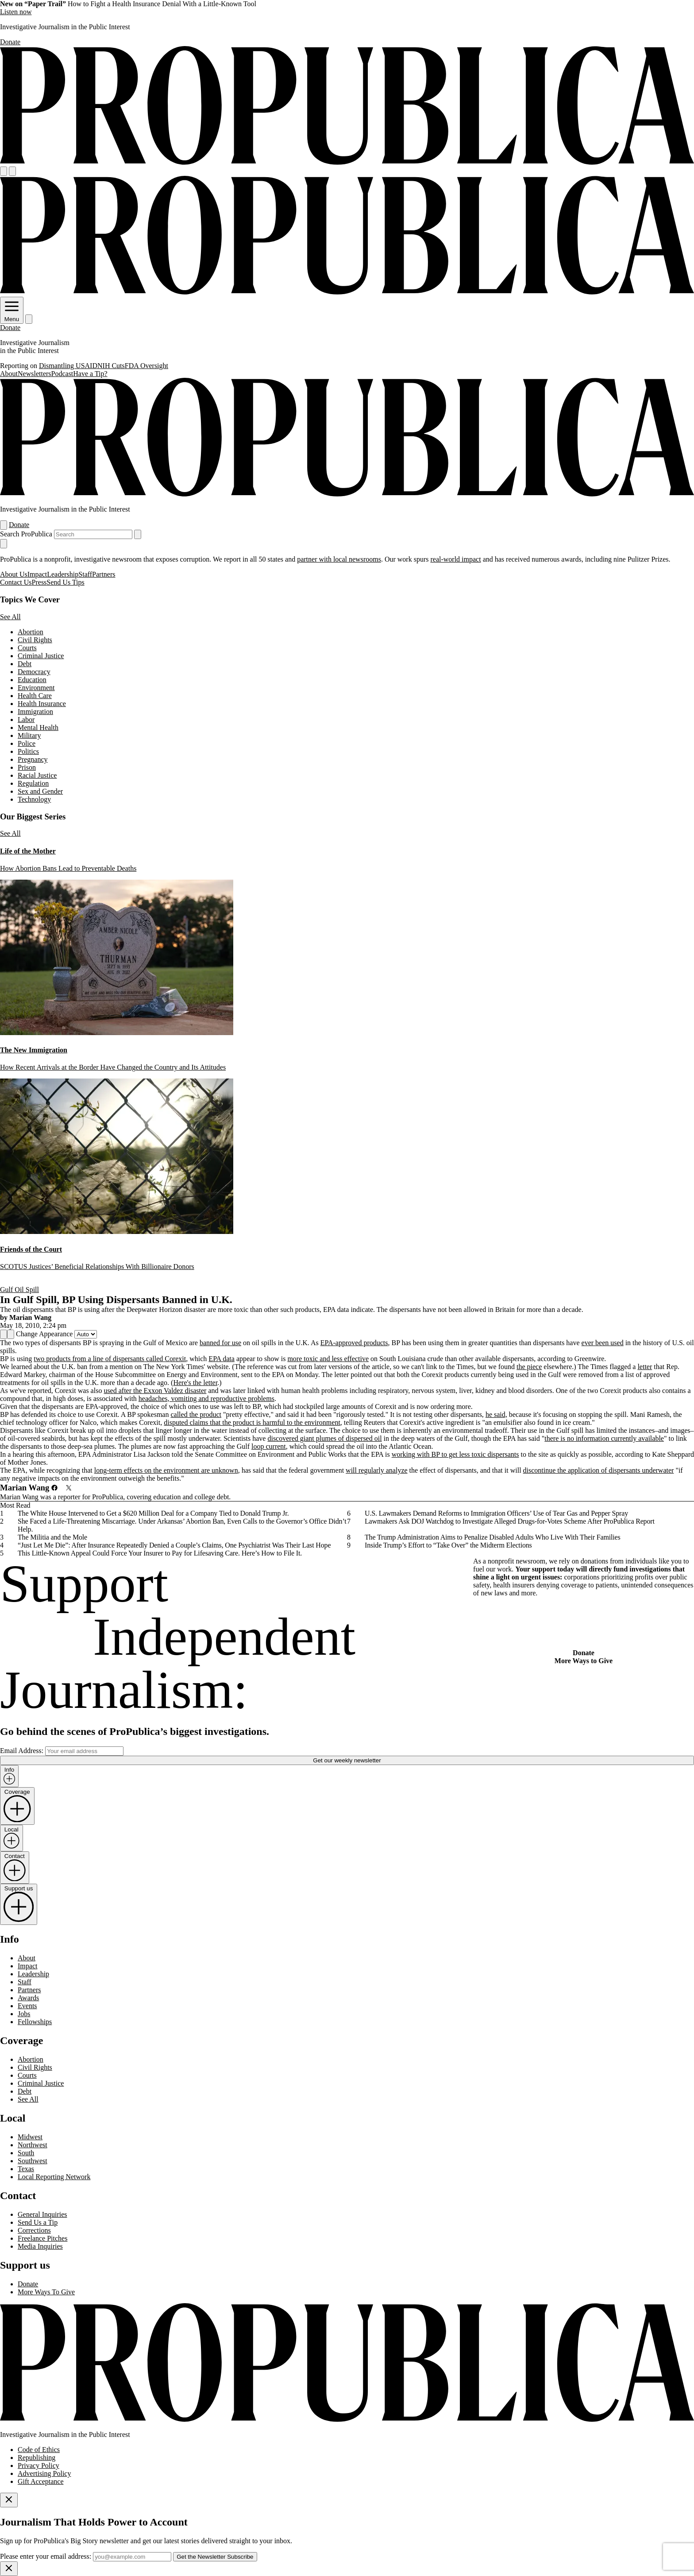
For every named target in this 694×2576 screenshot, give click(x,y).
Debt (24, 663)
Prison (27, 767)
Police (26, 743)
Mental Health (38, 727)
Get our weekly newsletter (347, 1760)
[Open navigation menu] (3, 171)
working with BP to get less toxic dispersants (455, 1454)
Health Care (35, 695)
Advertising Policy (44, 2473)
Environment (36, 687)
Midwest (30, 2137)
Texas (26, 2169)
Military (29, 735)
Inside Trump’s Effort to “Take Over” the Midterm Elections (448, 1545)
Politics (28, 751)
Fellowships (35, 2021)
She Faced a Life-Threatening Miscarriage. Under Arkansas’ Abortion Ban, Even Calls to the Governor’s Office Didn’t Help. (182, 1525)
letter (644, 1366)
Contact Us (16, 582)
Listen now (16, 12)
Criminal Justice (41, 656)
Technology (34, 799)
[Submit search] (137, 534)
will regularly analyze (377, 1470)
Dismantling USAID (68, 365)
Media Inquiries (40, 2246)
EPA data (221, 1358)
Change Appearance (44, 1334)
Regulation (33, 783)
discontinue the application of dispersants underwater (598, 1470)
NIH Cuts (111, 365)
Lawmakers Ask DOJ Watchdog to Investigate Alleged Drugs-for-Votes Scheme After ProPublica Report (510, 1521)
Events (27, 2006)
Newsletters (34, 373)
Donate (10, 42)
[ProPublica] (347, 162)
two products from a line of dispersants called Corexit (110, 1358)
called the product (195, 1414)
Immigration (35, 711)
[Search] (12, 171)
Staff (85, 574)
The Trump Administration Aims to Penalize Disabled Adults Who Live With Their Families (493, 1537)
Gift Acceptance (41, 2481)
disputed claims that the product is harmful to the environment (252, 1422)
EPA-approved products (354, 1342)
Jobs (24, 2013)
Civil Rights (35, 640)
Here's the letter (195, 1382)
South (26, 2153)
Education (32, 679)
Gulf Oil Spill (19, 1289)
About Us (13, 574)
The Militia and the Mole (52, 1537)
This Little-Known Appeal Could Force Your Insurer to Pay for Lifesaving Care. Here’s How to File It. (160, 1553)
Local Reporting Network (54, 2176)
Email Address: (21, 1750)
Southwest (32, 2161)
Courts (27, 648)
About (9, 373)
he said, (496, 1414)
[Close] (9, 2500)
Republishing (36, 2457)
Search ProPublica (26, 534)
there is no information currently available (604, 1438)
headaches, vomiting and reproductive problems (206, 1398)
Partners (103, 574)
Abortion (30, 632)
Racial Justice (37, 775)
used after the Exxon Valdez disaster (155, 1390)
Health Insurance (42, 703)
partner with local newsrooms (339, 559)
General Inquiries (42, 2214)
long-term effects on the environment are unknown (166, 1470)
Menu (12, 315)
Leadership (62, 574)
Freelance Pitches (42, 2238)
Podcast (62, 373)
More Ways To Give (46, 2292)
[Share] (3, 1334)
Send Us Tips (65, 582)
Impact (37, 574)
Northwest (32, 2145)
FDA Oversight (146, 365)
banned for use (220, 1342)
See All (10, 617)
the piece (529, 1366)
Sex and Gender (40, 791)
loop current (268, 1446)
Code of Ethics (39, 2449)
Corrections (34, 2230)
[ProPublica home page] (347, 2419)
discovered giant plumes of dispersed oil (324, 1438)
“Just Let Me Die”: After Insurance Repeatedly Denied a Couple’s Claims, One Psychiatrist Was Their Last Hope (174, 1545)
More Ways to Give (584, 1660)
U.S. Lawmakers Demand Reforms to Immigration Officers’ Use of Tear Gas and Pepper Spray (496, 1513)
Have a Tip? (90, 373)
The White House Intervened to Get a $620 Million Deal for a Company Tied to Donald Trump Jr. (153, 1513)
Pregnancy (33, 759)
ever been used (603, 1342)
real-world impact (455, 559)
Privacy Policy (38, 2465)
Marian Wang (30, 1317)
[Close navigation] (3, 543)
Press (39, 582)
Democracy (34, 671)
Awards (28, 1998)
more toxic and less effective (328, 1358)
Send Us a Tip (38, 2222)
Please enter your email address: (45, 2556)
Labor (26, 719)
